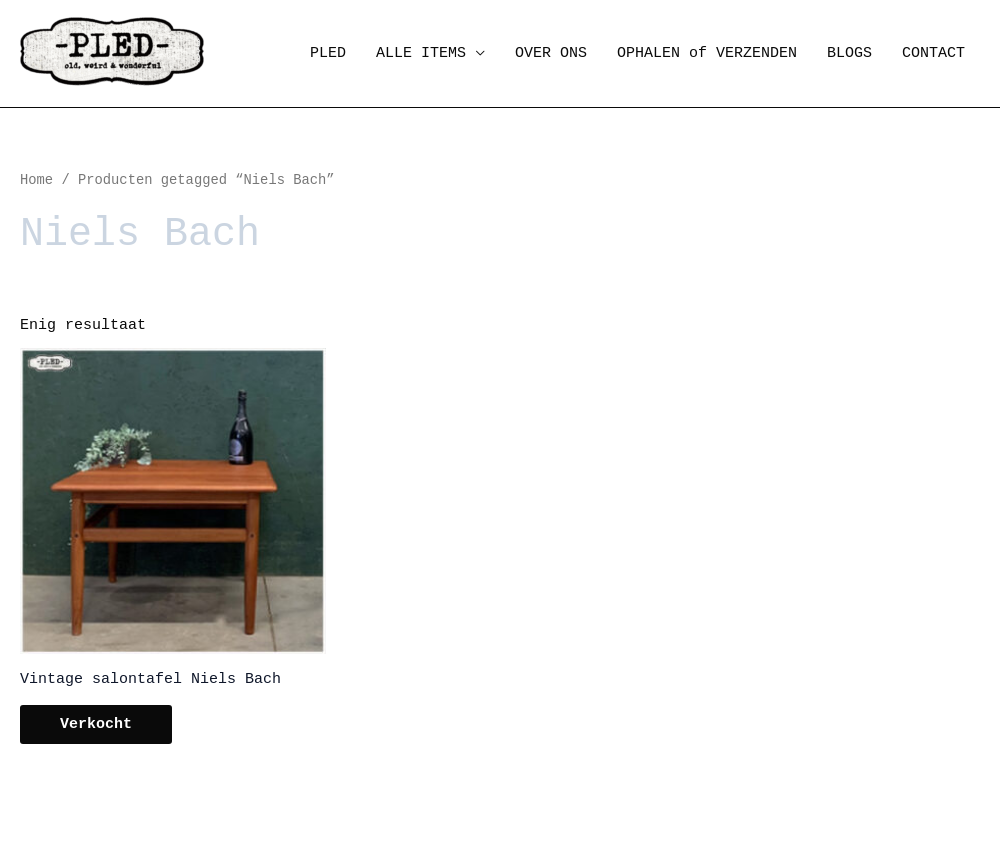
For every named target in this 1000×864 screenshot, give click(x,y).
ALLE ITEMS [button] (421, 53)
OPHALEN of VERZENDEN (707, 53)
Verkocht (96, 724)
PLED (328, 53)
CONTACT (933, 53)
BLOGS (849, 53)
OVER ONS (551, 53)
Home (36, 180)
